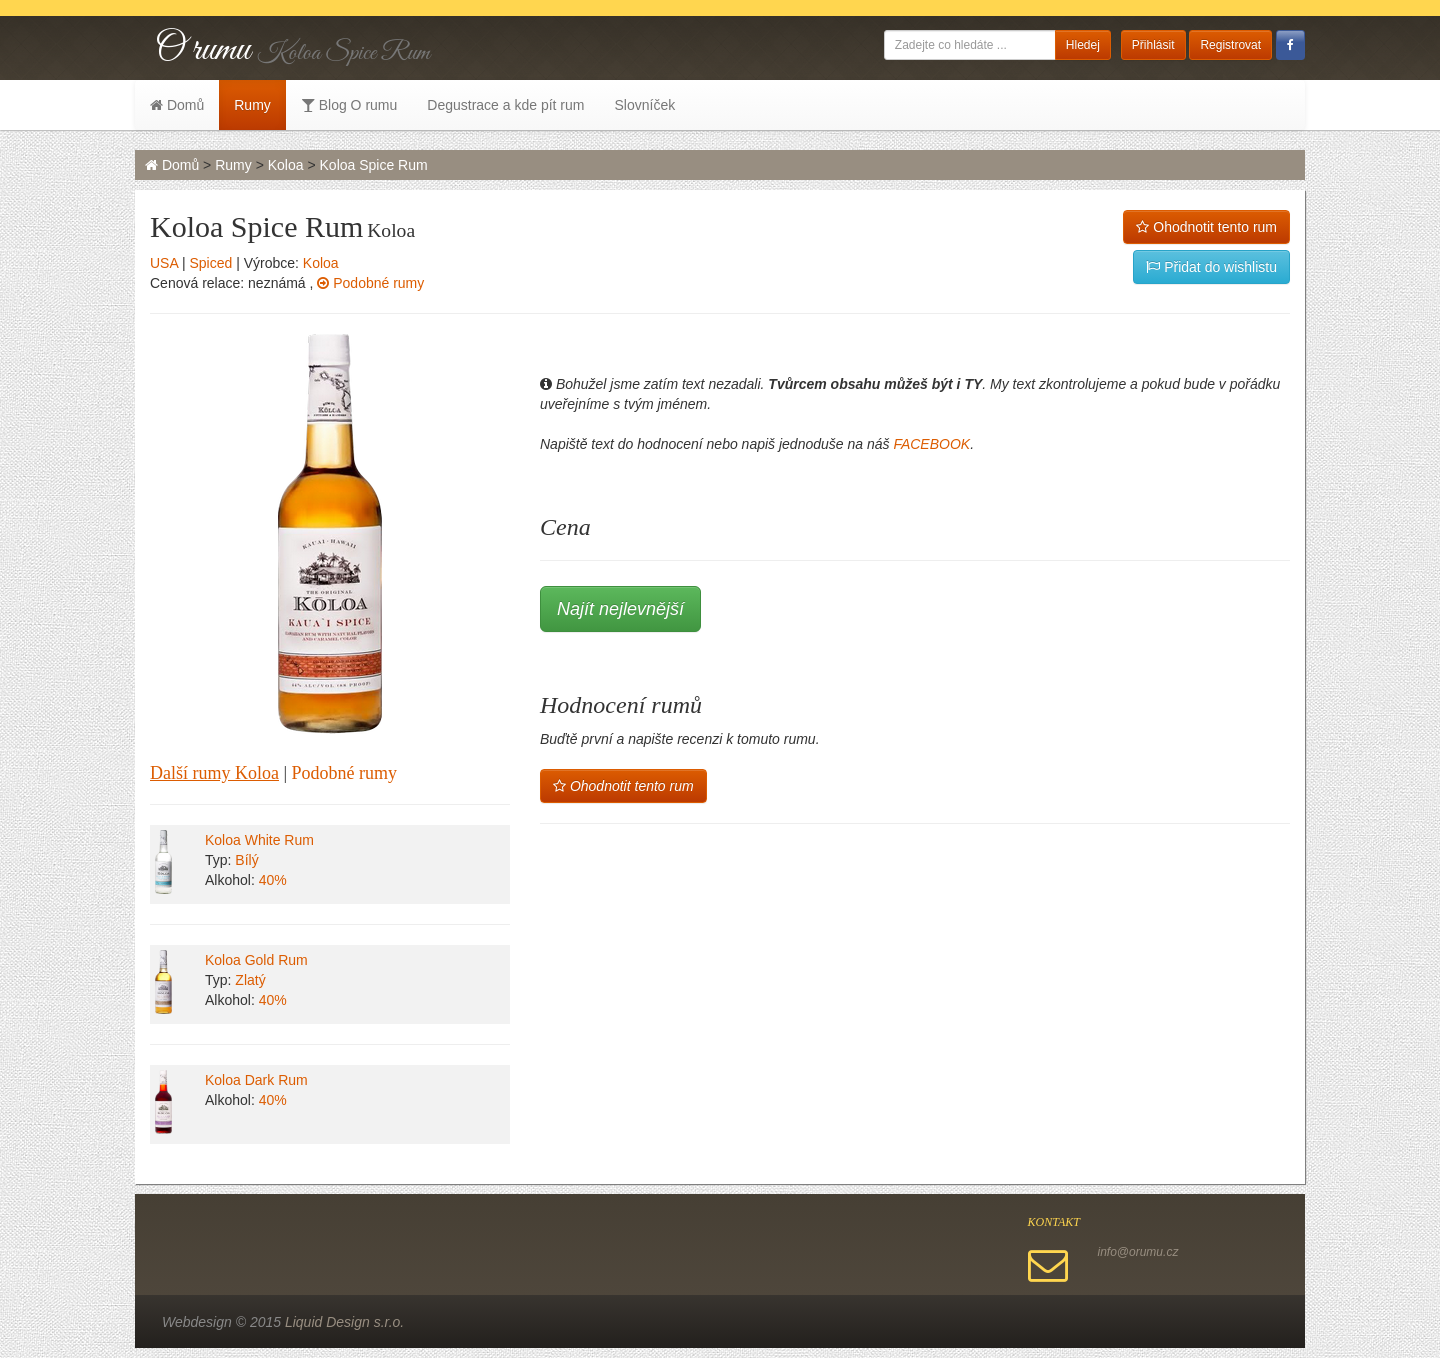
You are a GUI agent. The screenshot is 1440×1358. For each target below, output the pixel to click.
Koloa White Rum (259, 840)
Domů (177, 105)
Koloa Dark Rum (256, 1080)
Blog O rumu (349, 105)
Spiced (210, 263)
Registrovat (1230, 45)
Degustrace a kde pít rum (505, 105)
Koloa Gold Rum (256, 960)
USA (164, 263)
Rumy (252, 105)
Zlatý (250, 980)
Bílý (246, 860)
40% (273, 880)
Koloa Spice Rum (374, 165)
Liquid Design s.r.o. (344, 1322)
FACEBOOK (931, 444)
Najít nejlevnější (620, 609)
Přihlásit (1153, 45)
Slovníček (644, 105)
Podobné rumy (370, 283)
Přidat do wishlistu (1211, 267)
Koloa (286, 165)
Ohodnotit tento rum (1206, 227)
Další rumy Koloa (214, 773)
